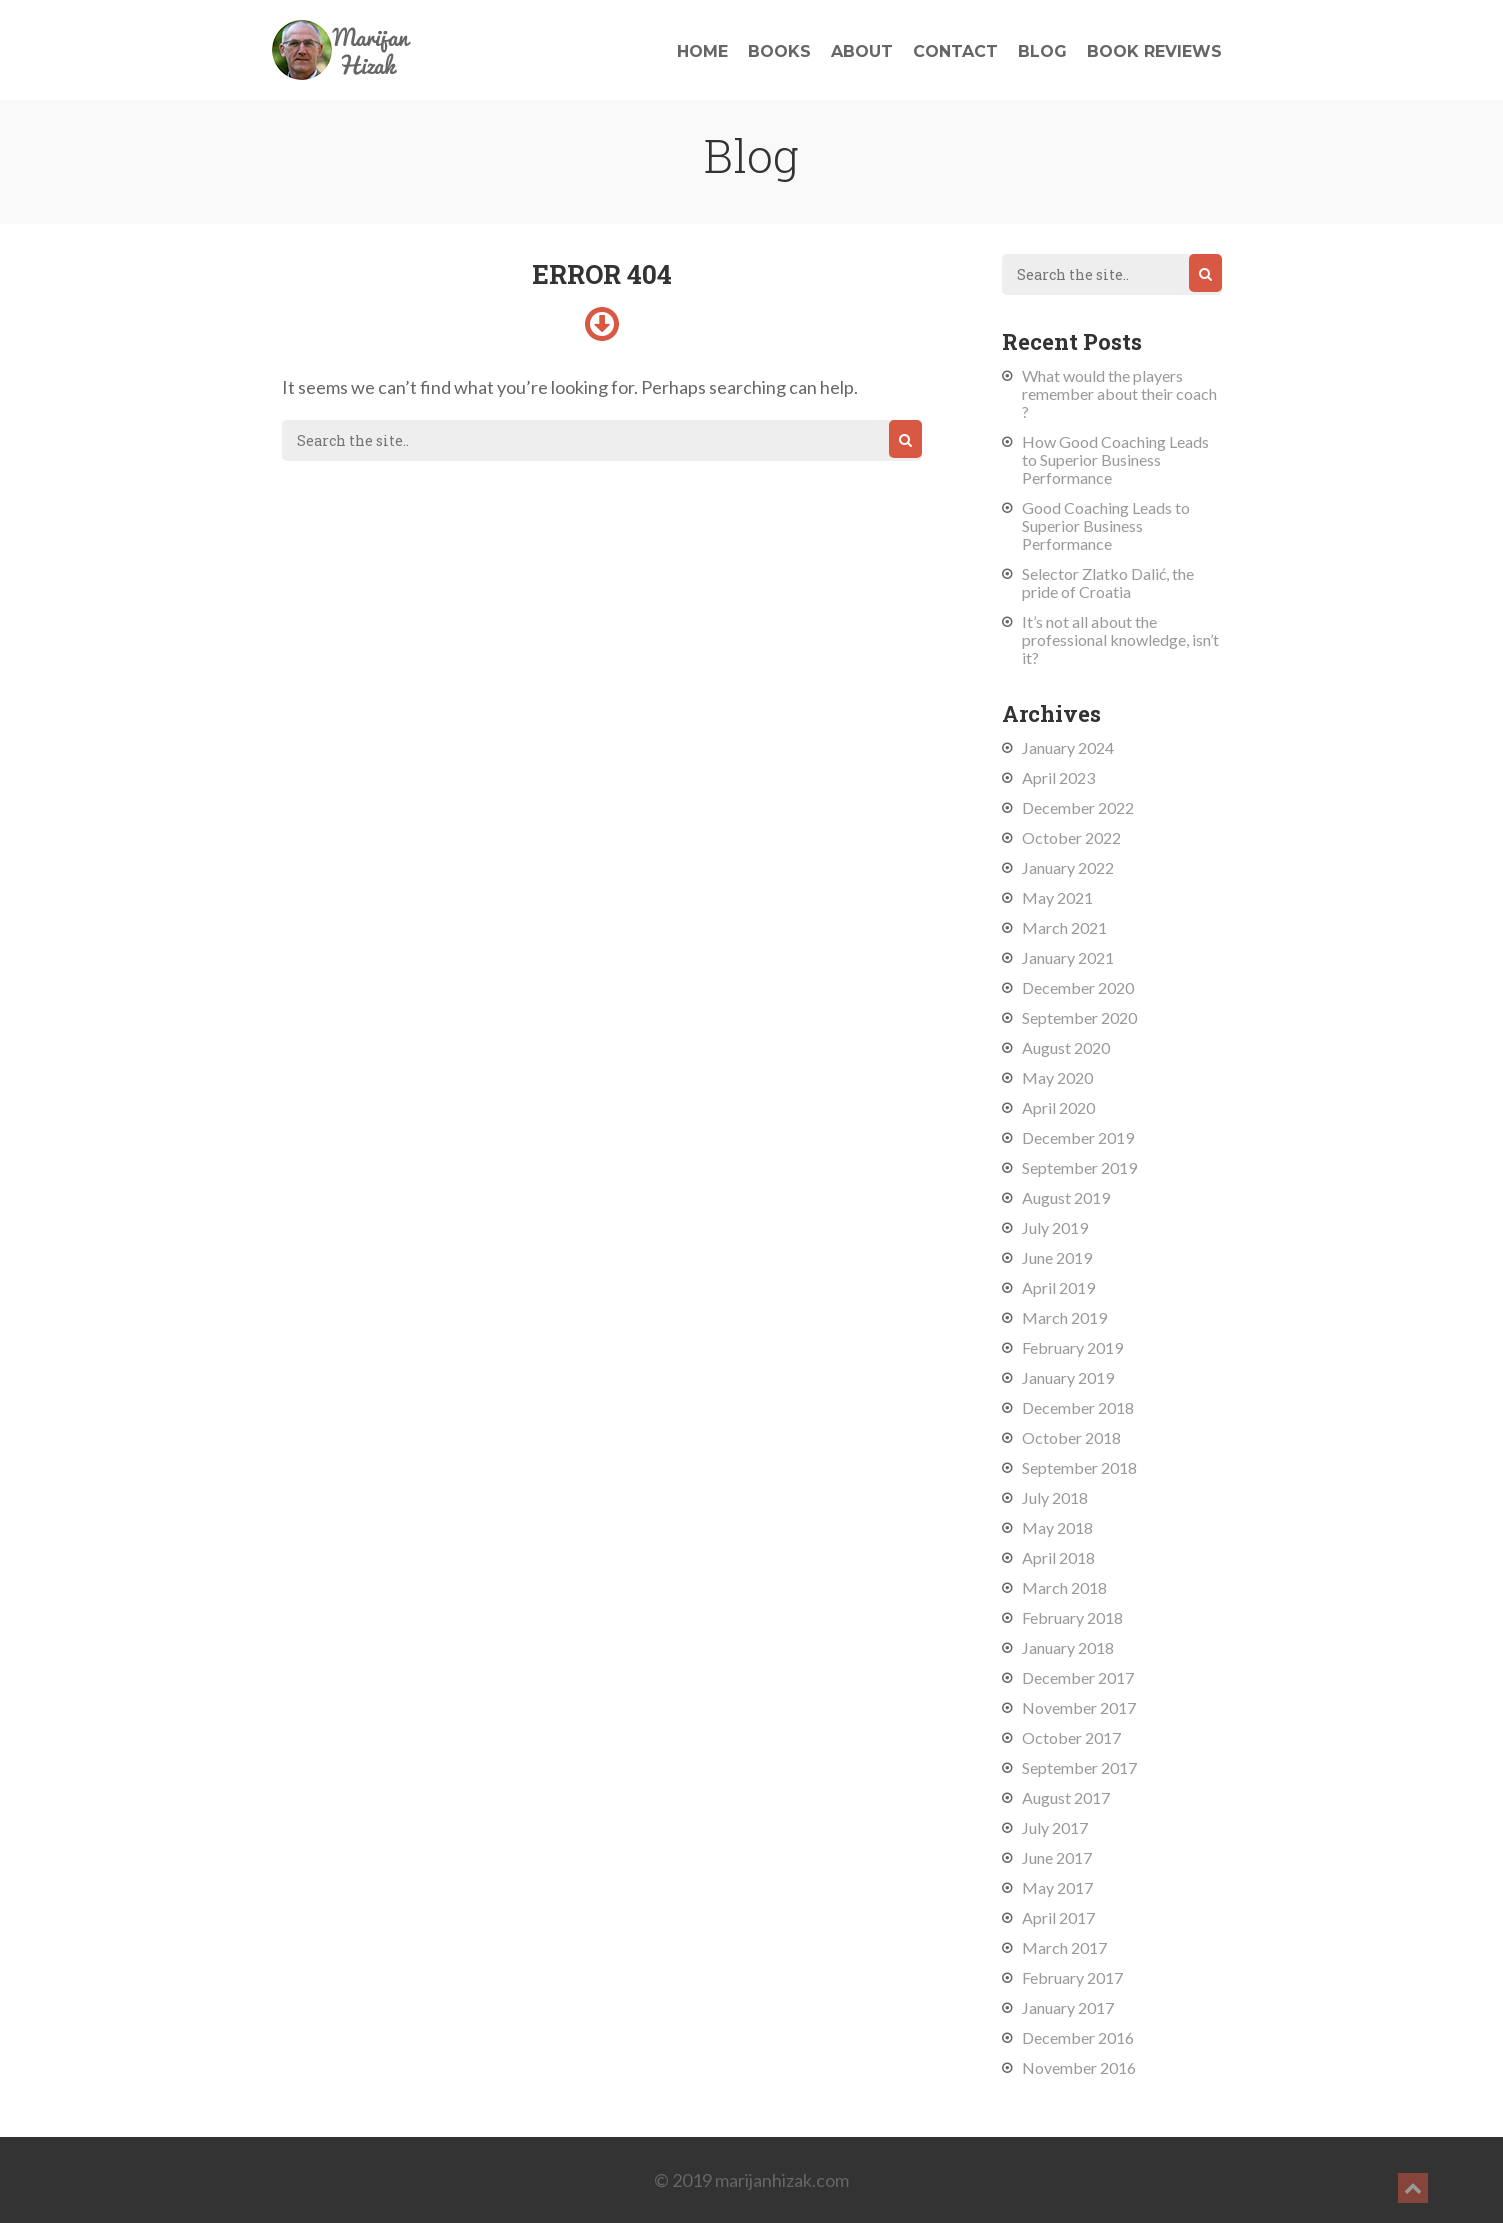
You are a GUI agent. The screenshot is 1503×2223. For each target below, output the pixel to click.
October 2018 (1071, 1437)
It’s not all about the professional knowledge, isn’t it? (1120, 639)
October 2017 (1071, 1737)
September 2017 (1079, 1767)
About (862, 51)
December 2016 (1078, 2037)
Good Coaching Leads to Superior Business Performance (1106, 525)
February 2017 (1072, 1977)
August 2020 (1066, 1047)
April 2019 (1058, 1287)
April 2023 (1058, 777)
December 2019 (1078, 1137)
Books (779, 51)
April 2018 (1058, 1557)
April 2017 (1058, 1917)
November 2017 (1079, 1707)
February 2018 (1072, 1617)
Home (702, 51)
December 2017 (1078, 1677)
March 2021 (1064, 927)
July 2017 (1055, 1827)
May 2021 (1057, 897)
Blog (1042, 51)
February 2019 (1072, 1347)
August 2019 (1066, 1197)
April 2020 (1058, 1107)
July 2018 (1055, 1497)
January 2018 (1068, 1647)
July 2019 (1055, 1227)
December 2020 (1078, 987)
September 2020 (1079, 1017)
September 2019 (1079, 1167)
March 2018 (1064, 1587)
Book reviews (1154, 51)
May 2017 (1057, 1887)
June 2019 (1057, 1257)
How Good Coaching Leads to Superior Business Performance (1115, 459)
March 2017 (1064, 1947)
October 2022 (1071, 837)
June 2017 (1057, 1857)
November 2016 (1079, 2067)
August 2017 (1066, 1797)
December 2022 (1078, 807)
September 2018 (1079, 1467)
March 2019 (1064, 1317)
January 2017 (1068, 2007)
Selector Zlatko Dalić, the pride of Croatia (1108, 582)
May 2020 (1057, 1077)
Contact (955, 51)
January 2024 (1068, 747)
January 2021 (1068, 957)
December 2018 (1078, 1407)
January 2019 (1068, 1377)
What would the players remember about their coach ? (1119, 393)
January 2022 (1068, 867)
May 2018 (1057, 1527)
